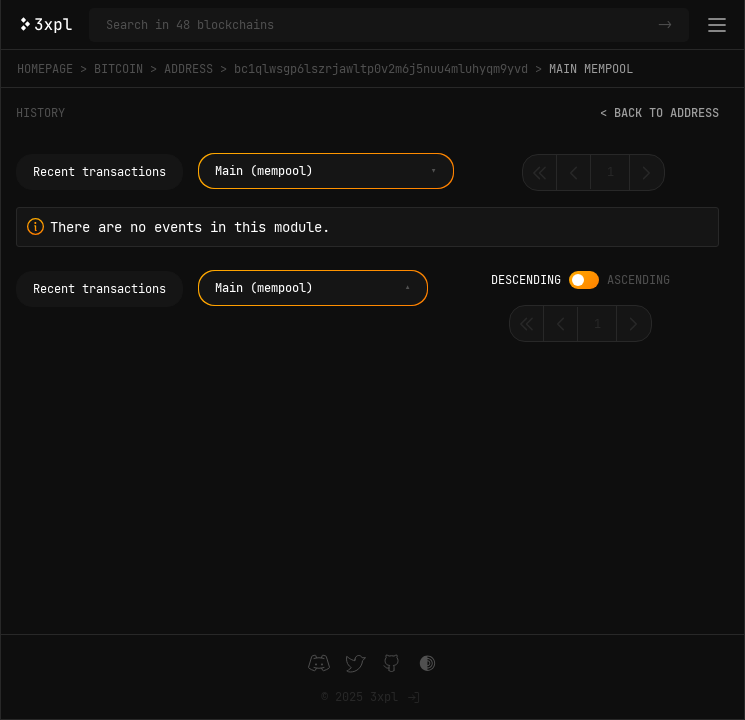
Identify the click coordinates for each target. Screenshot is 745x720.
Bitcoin (118, 69)
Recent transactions (99, 172)
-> (665, 25)
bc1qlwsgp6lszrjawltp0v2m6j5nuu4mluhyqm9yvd (381, 69)
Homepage (45, 69)
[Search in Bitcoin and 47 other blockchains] (378, 25)
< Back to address (659, 113)
